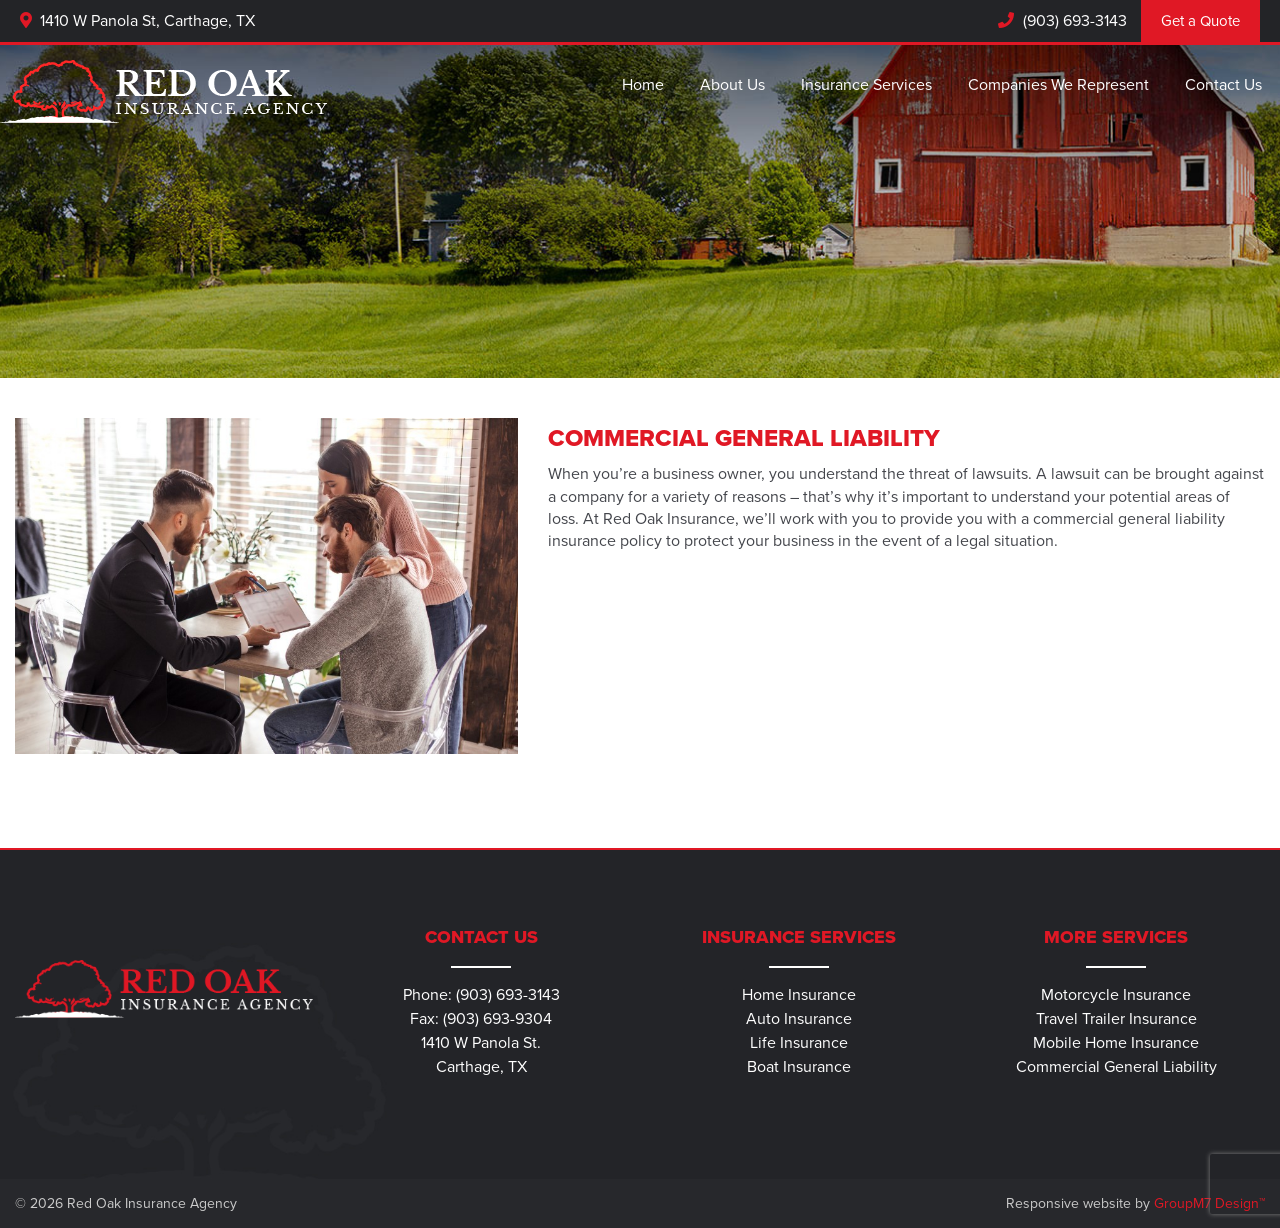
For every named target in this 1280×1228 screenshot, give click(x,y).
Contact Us (1223, 85)
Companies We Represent (1058, 85)
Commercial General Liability (1116, 1067)
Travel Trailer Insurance (1116, 1019)
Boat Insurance (799, 1067)
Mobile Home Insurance (1116, 1043)
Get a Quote (1200, 21)
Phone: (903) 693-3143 (481, 995)
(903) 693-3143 (1073, 21)
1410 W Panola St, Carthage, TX (137, 21)
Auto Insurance (799, 1019)
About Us (732, 85)
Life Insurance (799, 1043)
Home (643, 85)
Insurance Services (866, 85)
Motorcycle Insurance (1116, 995)
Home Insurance (799, 995)
